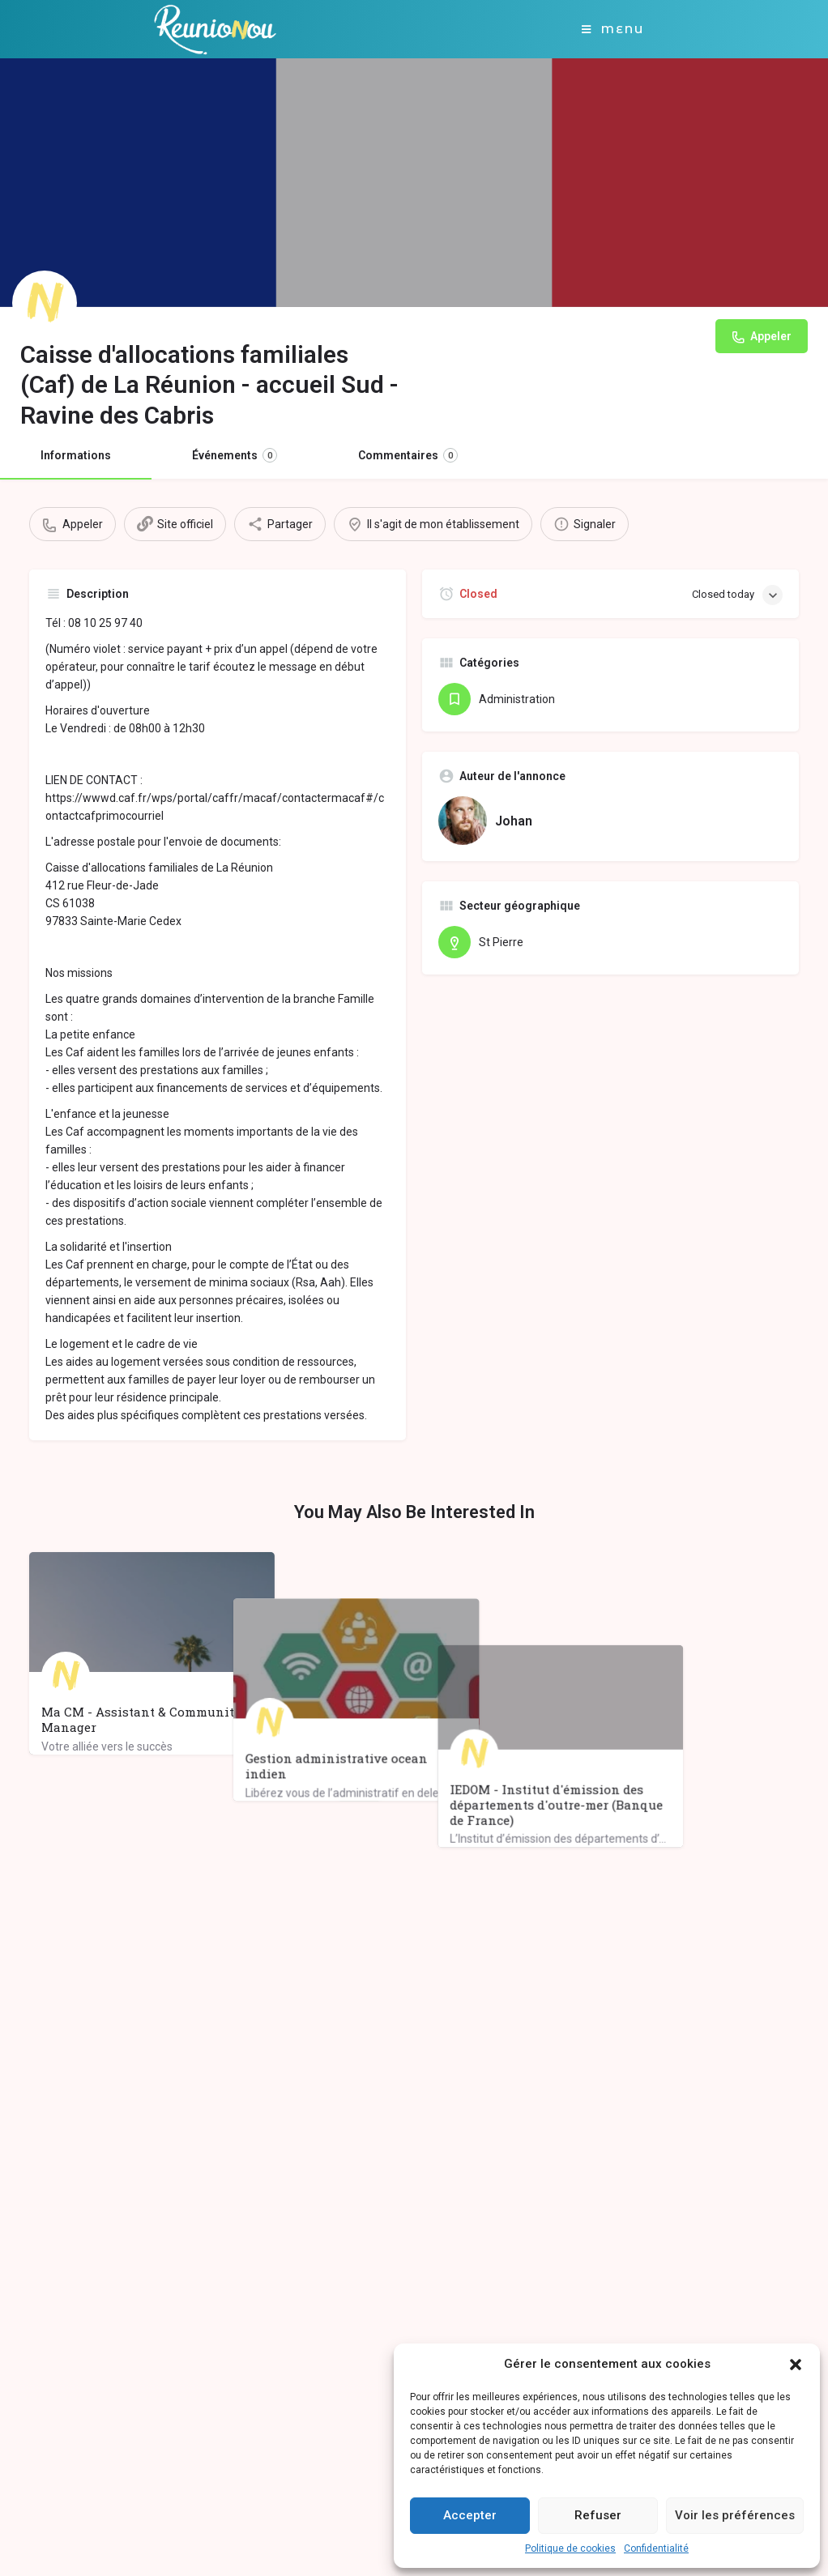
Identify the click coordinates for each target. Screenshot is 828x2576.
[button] (795, 2364)
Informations (76, 455)
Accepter (470, 2515)
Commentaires (408, 455)
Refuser (597, 2515)
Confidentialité (656, 2548)
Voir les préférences (735, 2515)
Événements (234, 455)
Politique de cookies (570, 2548)
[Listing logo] (44, 303)
